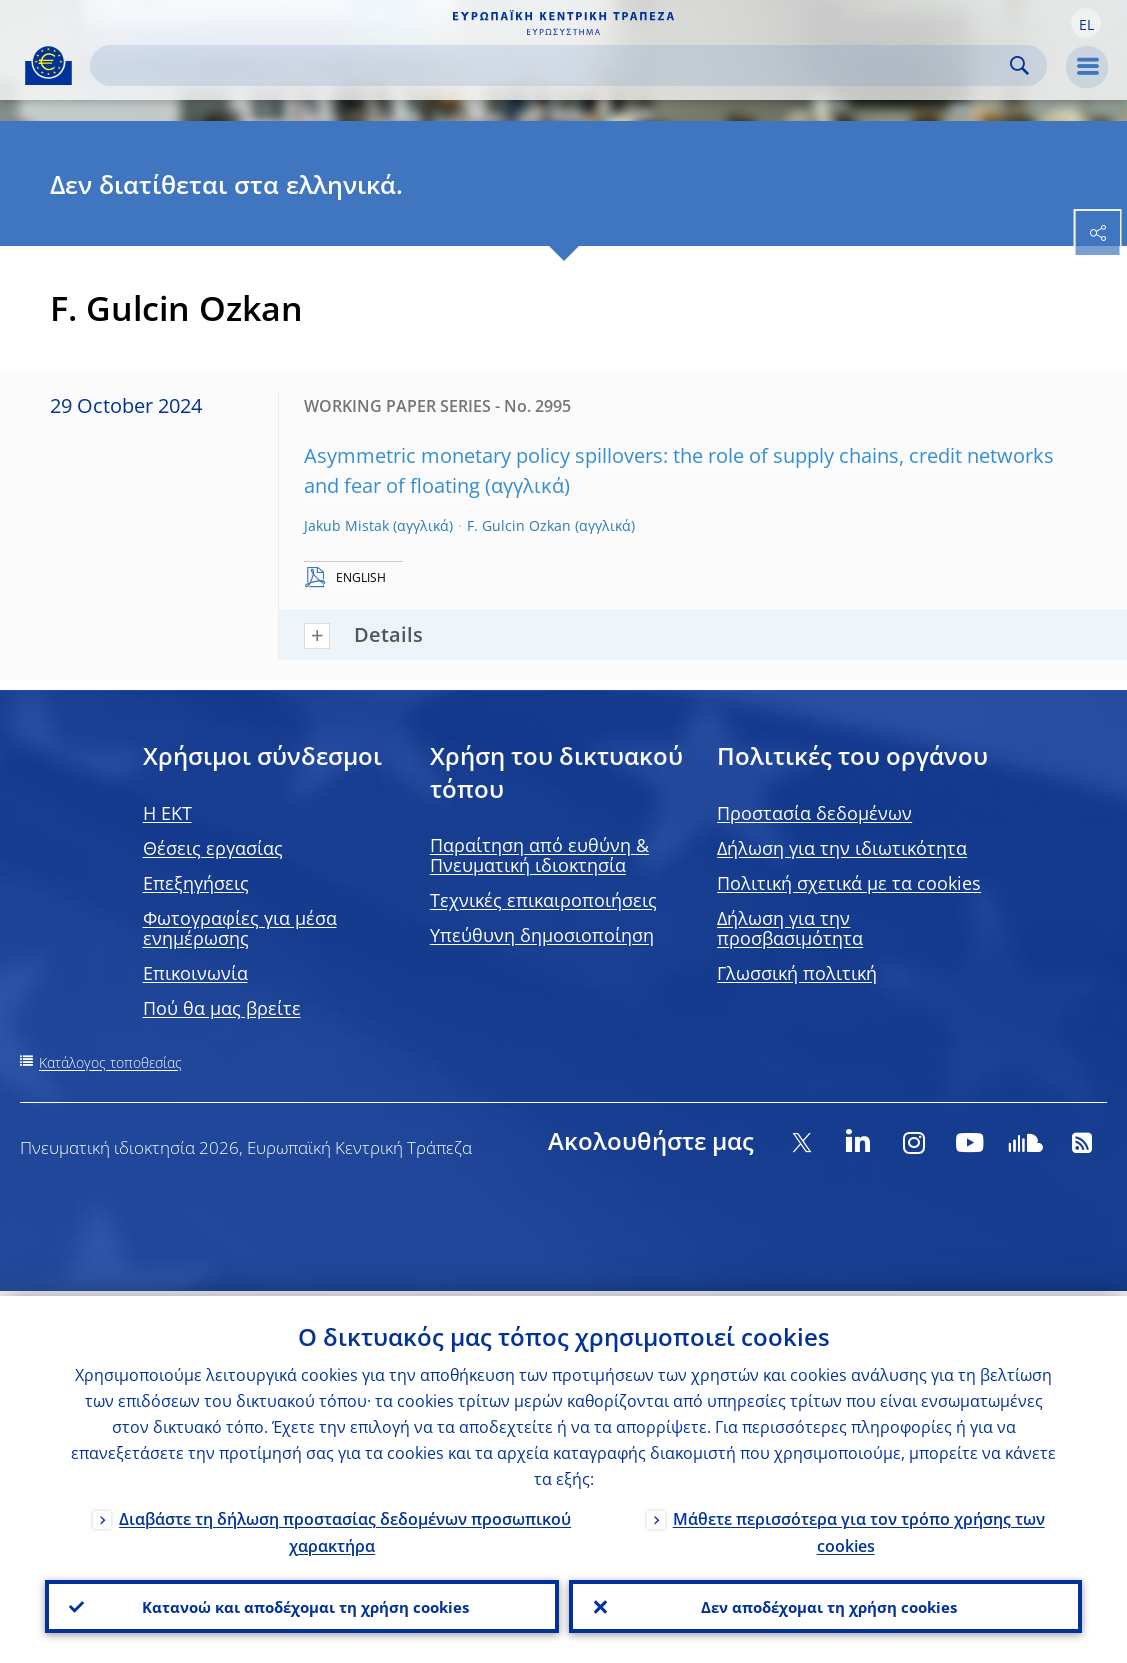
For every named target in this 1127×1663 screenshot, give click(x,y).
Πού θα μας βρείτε (222, 1008)
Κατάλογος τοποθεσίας (110, 1062)
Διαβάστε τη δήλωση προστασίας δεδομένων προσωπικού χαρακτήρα (345, 1527)
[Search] (552, 65)
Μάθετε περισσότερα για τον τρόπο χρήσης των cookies (859, 1527)
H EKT (167, 813)
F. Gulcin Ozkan (519, 525)
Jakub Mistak (346, 525)
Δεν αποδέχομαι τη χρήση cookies (825, 1604)
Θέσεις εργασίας (213, 848)
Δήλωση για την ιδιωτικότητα (842, 848)
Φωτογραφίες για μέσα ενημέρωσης (240, 928)
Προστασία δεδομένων (814, 813)
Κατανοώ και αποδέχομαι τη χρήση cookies (302, 1604)
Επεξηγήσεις (196, 883)
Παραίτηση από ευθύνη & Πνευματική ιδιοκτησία (539, 855)
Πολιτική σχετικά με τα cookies (849, 883)
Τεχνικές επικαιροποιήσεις (543, 900)
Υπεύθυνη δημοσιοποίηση (542, 935)
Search (1019, 65)
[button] (1086, 23)
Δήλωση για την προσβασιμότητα (790, 928)
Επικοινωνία (195, 973)
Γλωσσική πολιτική (797, 973)
